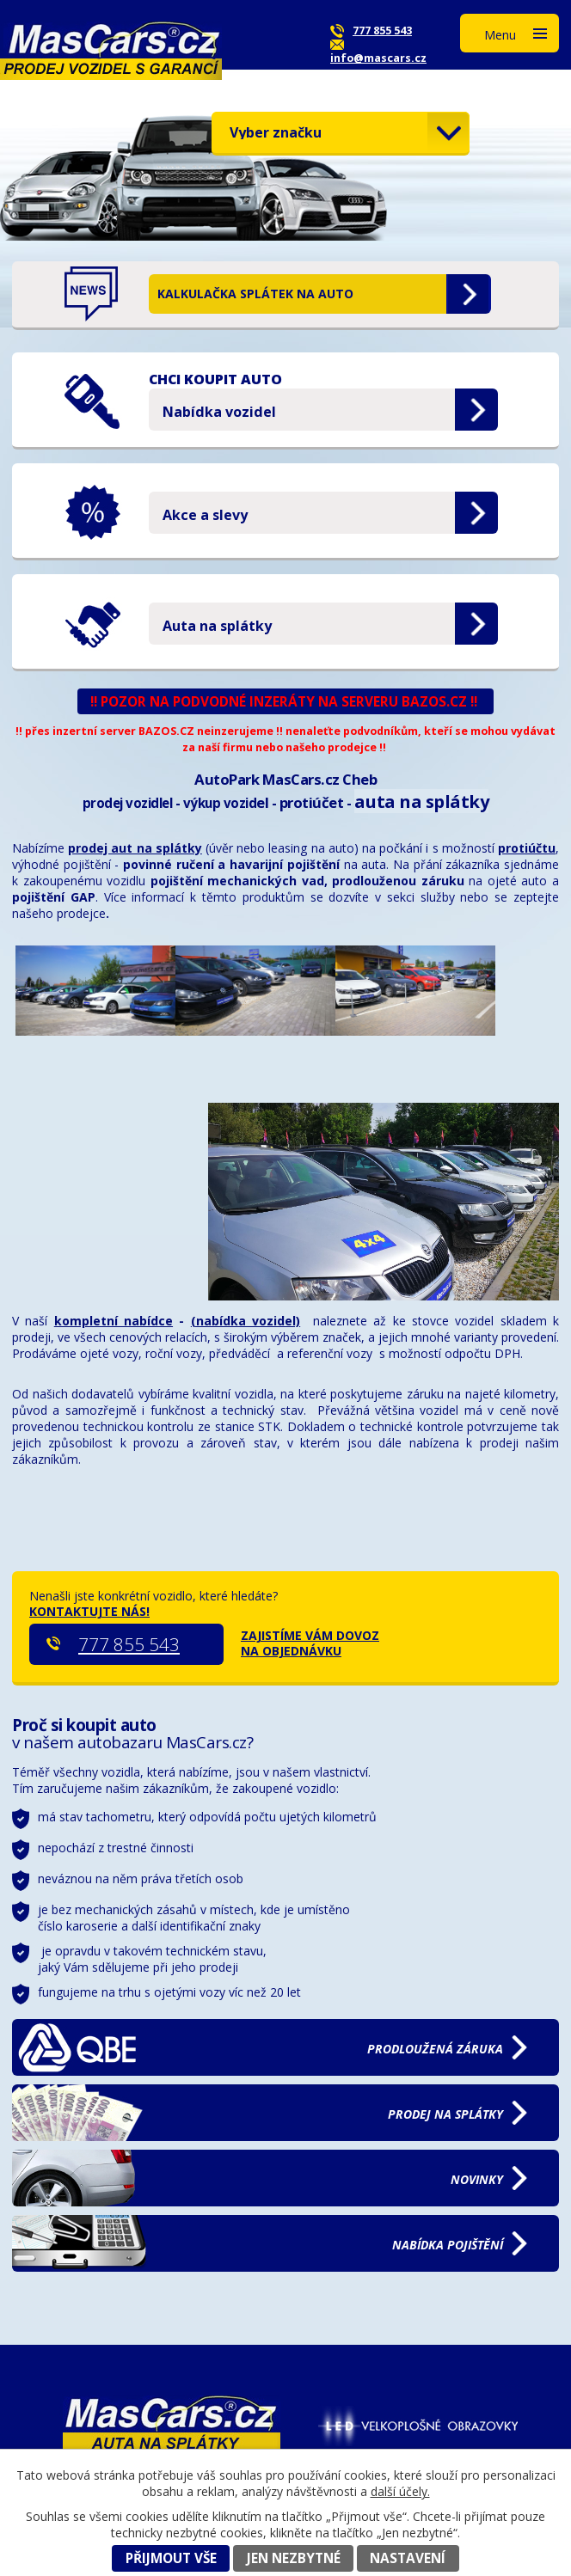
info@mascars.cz (378, 58)
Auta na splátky (217, 625)
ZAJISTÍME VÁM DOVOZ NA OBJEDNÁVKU (310, 1643)
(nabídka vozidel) (245, 1320)
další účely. (400, 2491)
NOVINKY (477, 2179)
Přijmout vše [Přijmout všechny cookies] (171, 2558)
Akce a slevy (205, 514)
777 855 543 (382, 30)
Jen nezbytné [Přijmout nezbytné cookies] (294, 2558)
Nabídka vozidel (219, 411)
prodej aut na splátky (135, 848)
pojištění (447, 2244)
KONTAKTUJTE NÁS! (89, 1611)
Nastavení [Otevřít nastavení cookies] (407, 2558)
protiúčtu (527, 848)
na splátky (445, 2114)
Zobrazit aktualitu (468, 294)
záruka (435, 2049)
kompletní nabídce (113, 1320)
